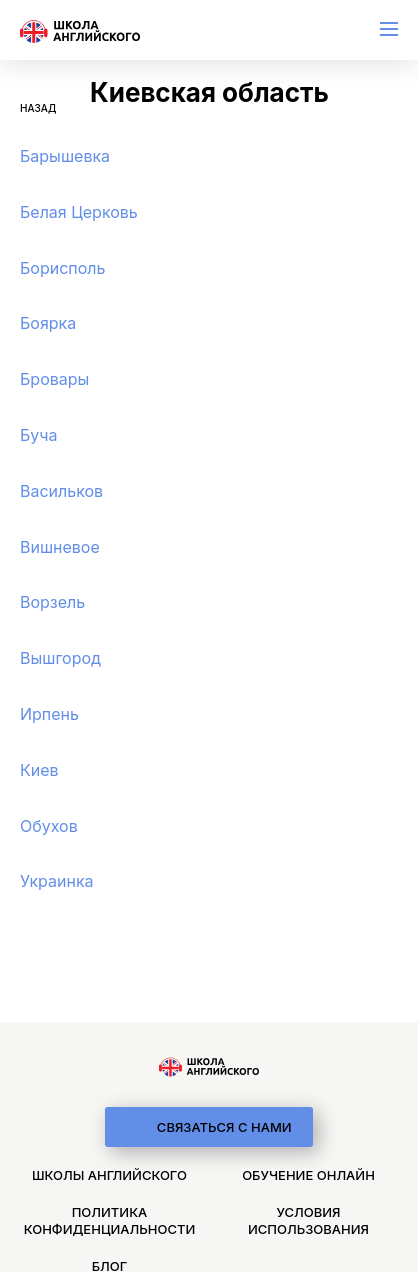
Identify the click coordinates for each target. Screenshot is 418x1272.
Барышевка (65, 156)
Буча (39, 435)
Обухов (49, 826)
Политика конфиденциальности (109, 1220)
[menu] (389, 29)
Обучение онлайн (308, 1175)
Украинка (57, 881)
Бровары (54, 379)
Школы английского (109, 1175)
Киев (39, 770)
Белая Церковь (79, 212)
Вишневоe (60, 547)
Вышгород (60, 658)
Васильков (61, 491)
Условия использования (308, 1220)
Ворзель (52, 602)
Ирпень (49, 714)
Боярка (48, 323)
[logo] (209, 1067)
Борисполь (62, 268)
